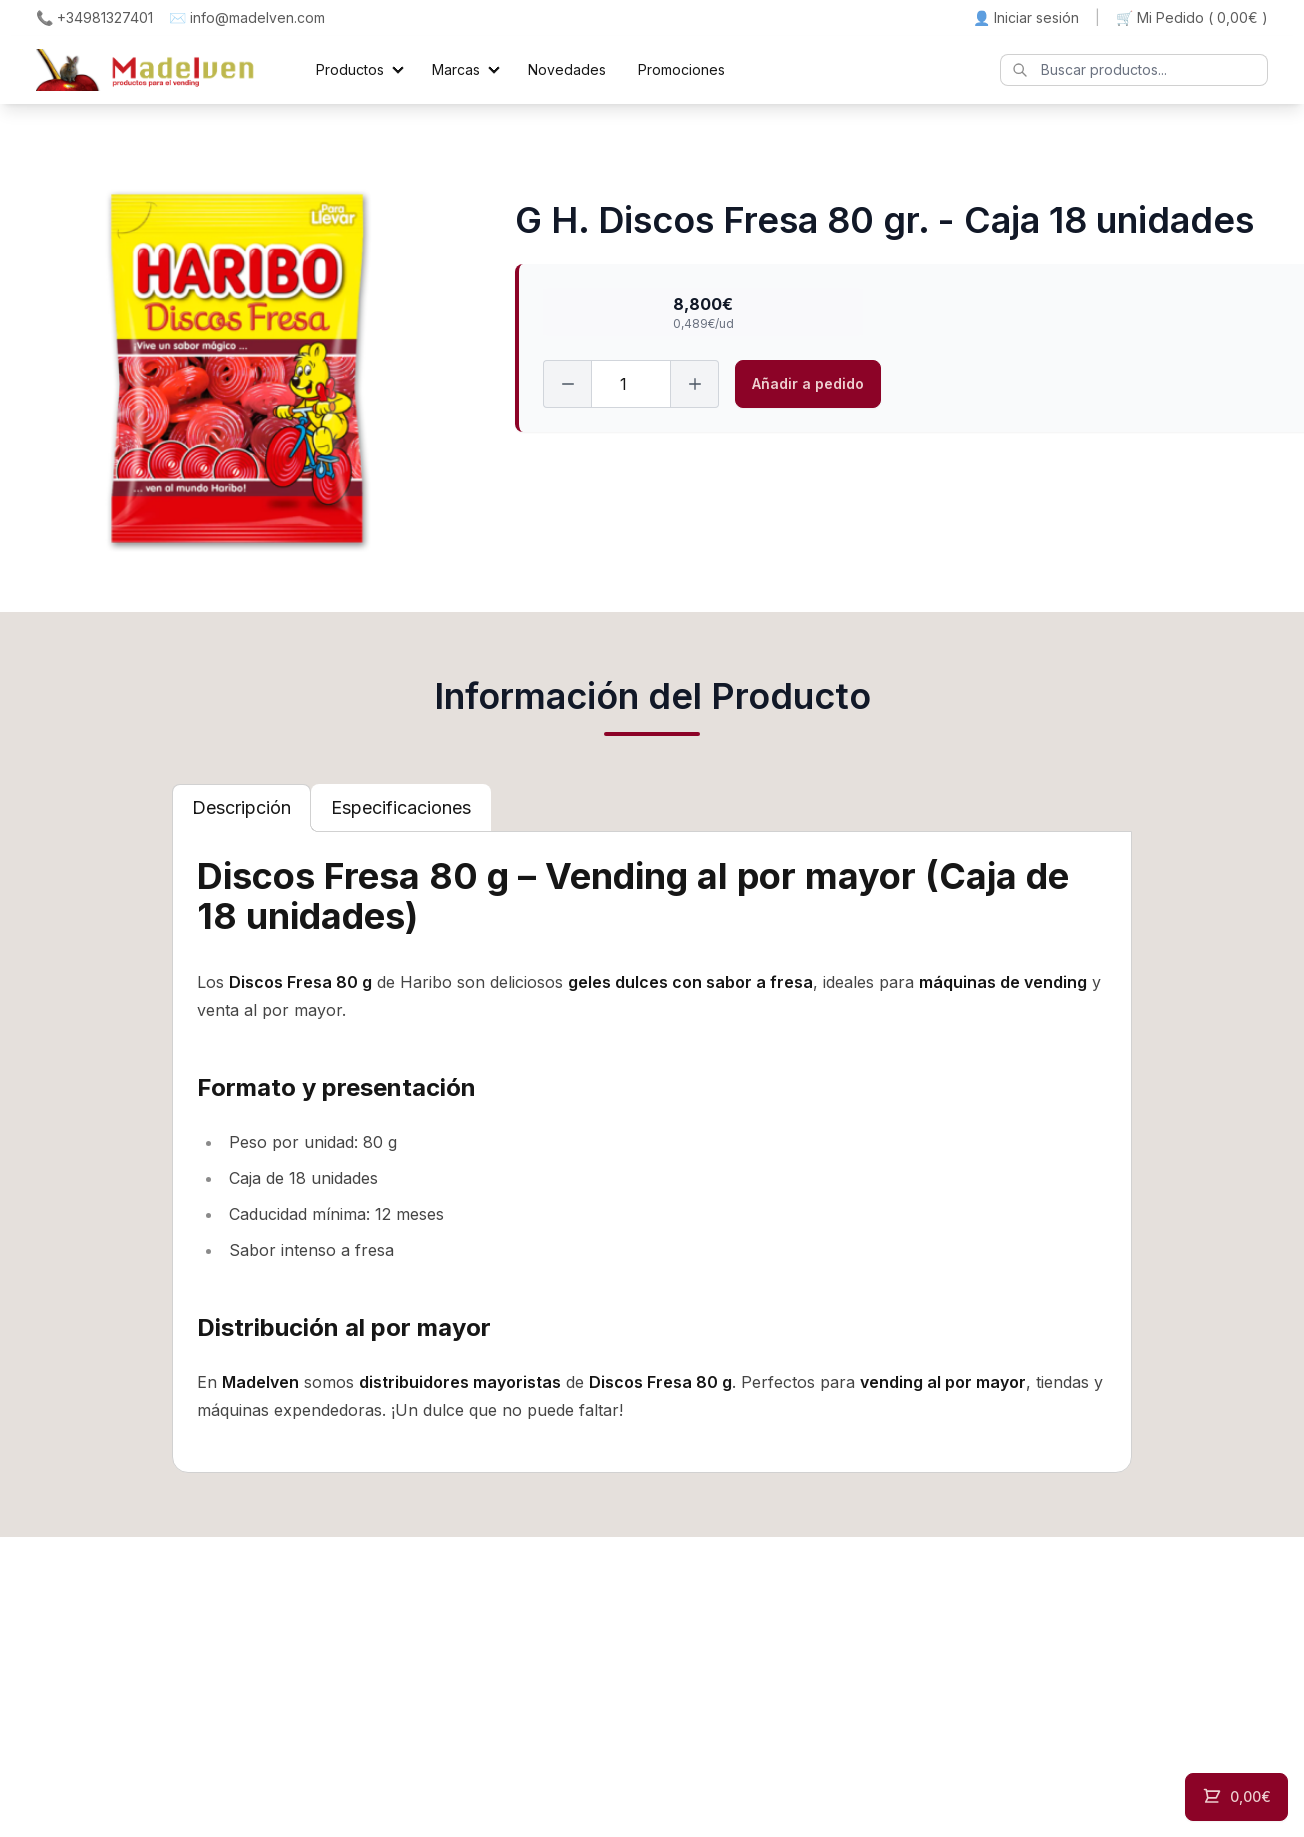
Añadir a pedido (808, 383)
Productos (350, 69)
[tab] (241, 808)
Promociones (681, 69)
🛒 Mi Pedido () (1192, 18)
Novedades (567, 69)
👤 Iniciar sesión (1026, 17)
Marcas (456, 69)
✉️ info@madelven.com (247, 17)
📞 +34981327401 (94, 17)
